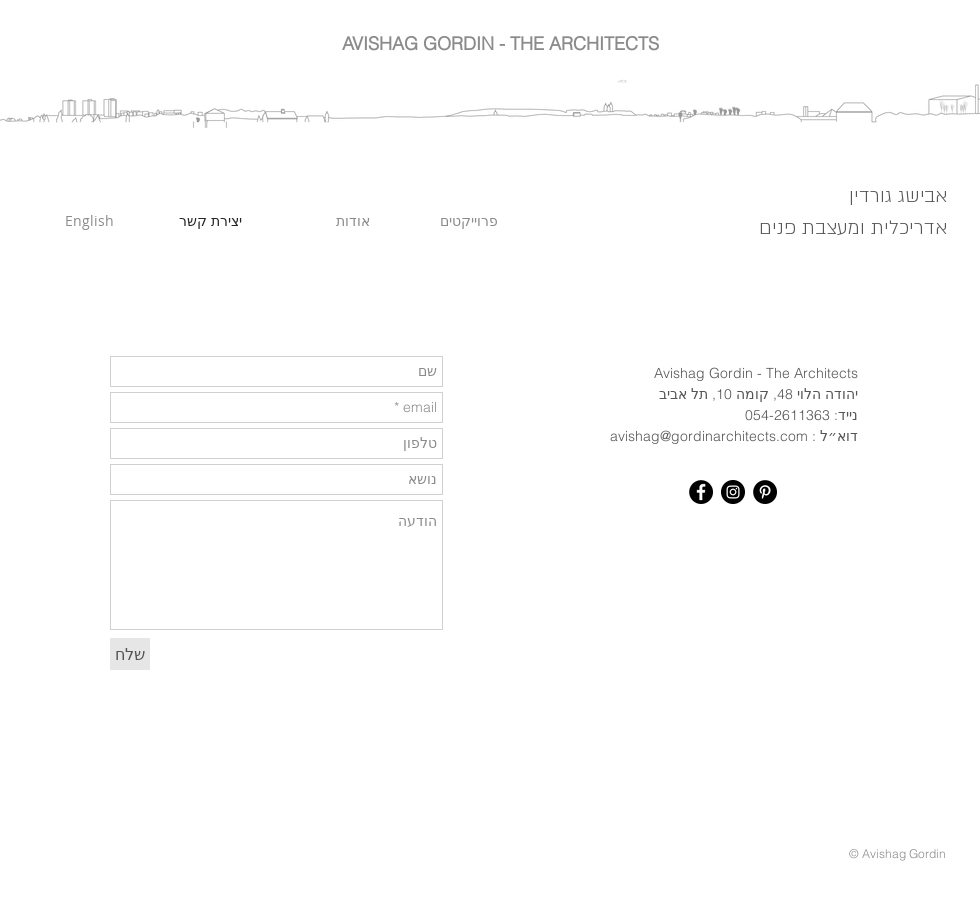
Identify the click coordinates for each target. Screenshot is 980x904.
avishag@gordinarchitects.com (709, 436)
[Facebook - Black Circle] (701, 492)
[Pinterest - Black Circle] (765, 492)
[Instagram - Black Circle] (733, 492)
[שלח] (130, 654)
